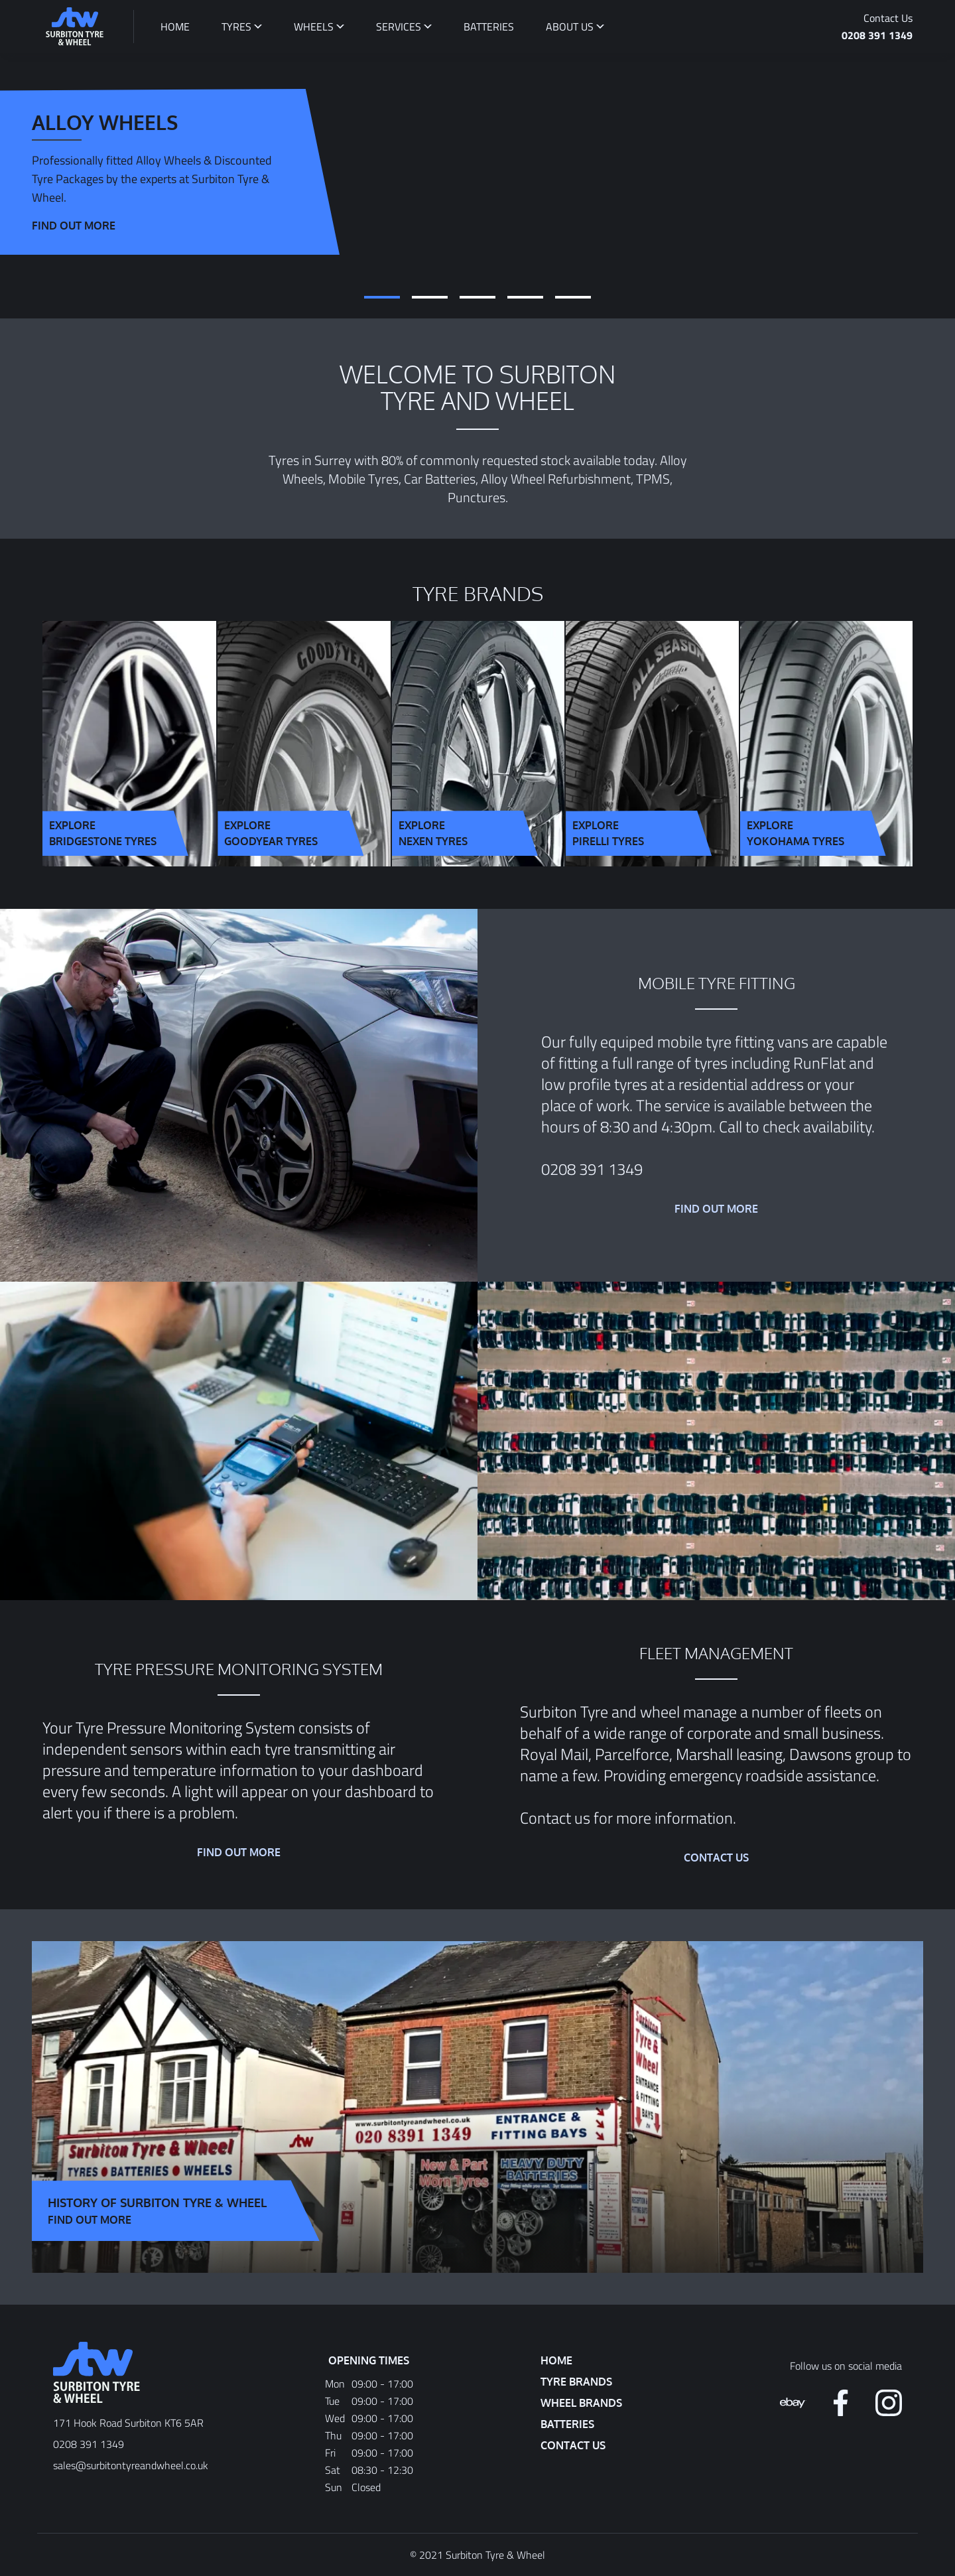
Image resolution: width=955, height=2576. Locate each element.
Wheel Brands (581, 2402)
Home (556, 2360)
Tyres (236, 26)
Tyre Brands (576, 2381)
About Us (570, 26)
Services (398, 26)
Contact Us (888, 18)
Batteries (567, 2424)
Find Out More (89, 2219)
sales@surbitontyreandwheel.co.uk (130, 2465)
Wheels (314, 26)
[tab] (382, 297)
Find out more (73, 225)
